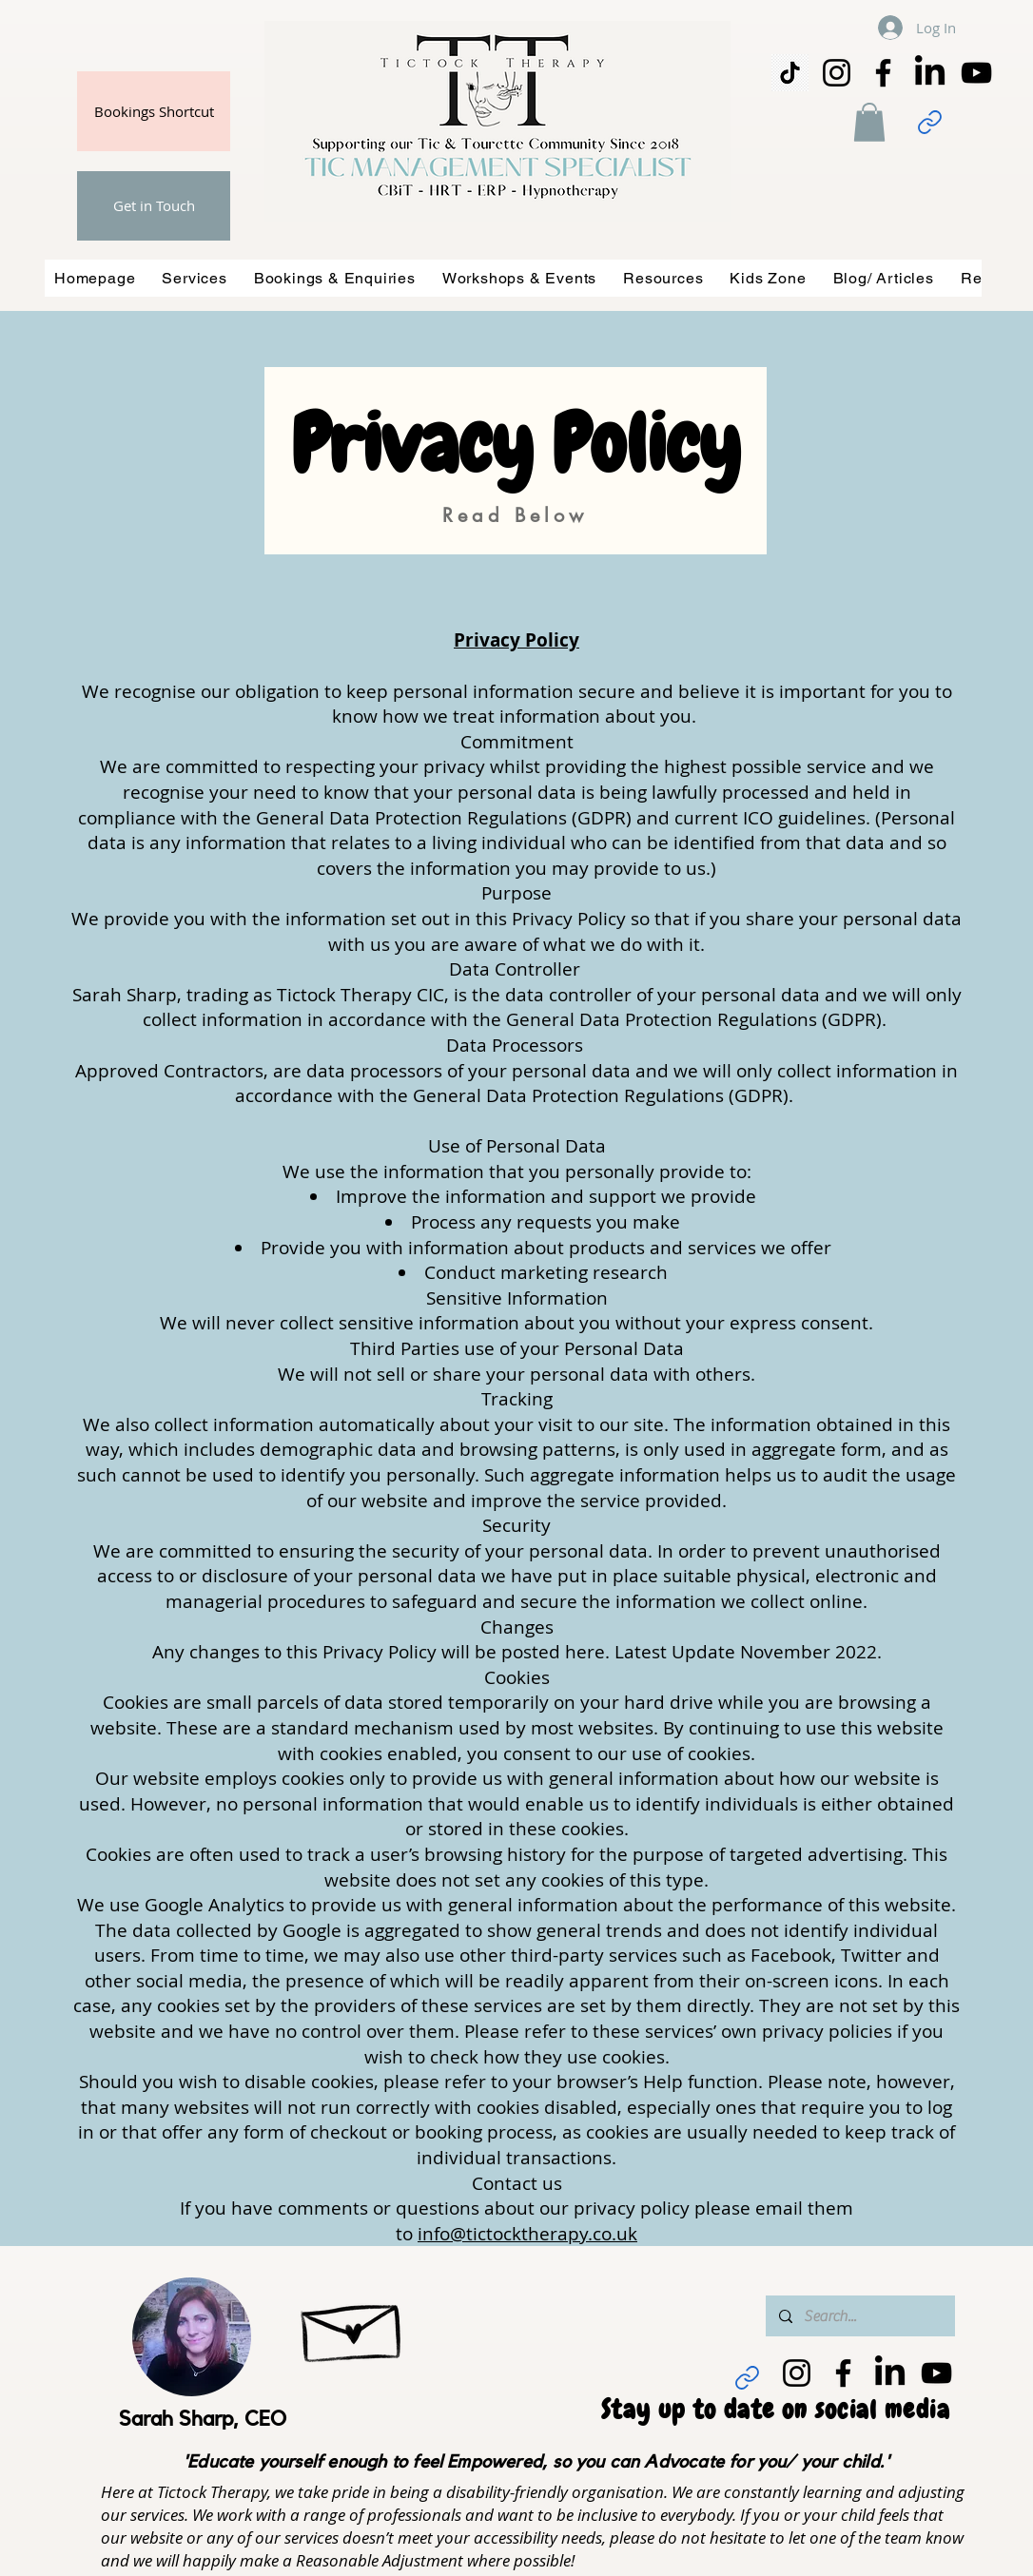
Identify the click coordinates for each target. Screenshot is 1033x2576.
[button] (869, 122)
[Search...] (859, 2315)
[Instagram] (836, 72)
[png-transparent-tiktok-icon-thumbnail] (790, 72)
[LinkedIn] (929, 72)
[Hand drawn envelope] (353, 2324)
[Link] (929, 122)
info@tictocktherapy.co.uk (527, 2233)
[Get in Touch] (153, 206)
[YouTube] (976, 72)
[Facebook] (883, 72)
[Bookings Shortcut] (153, 111)
